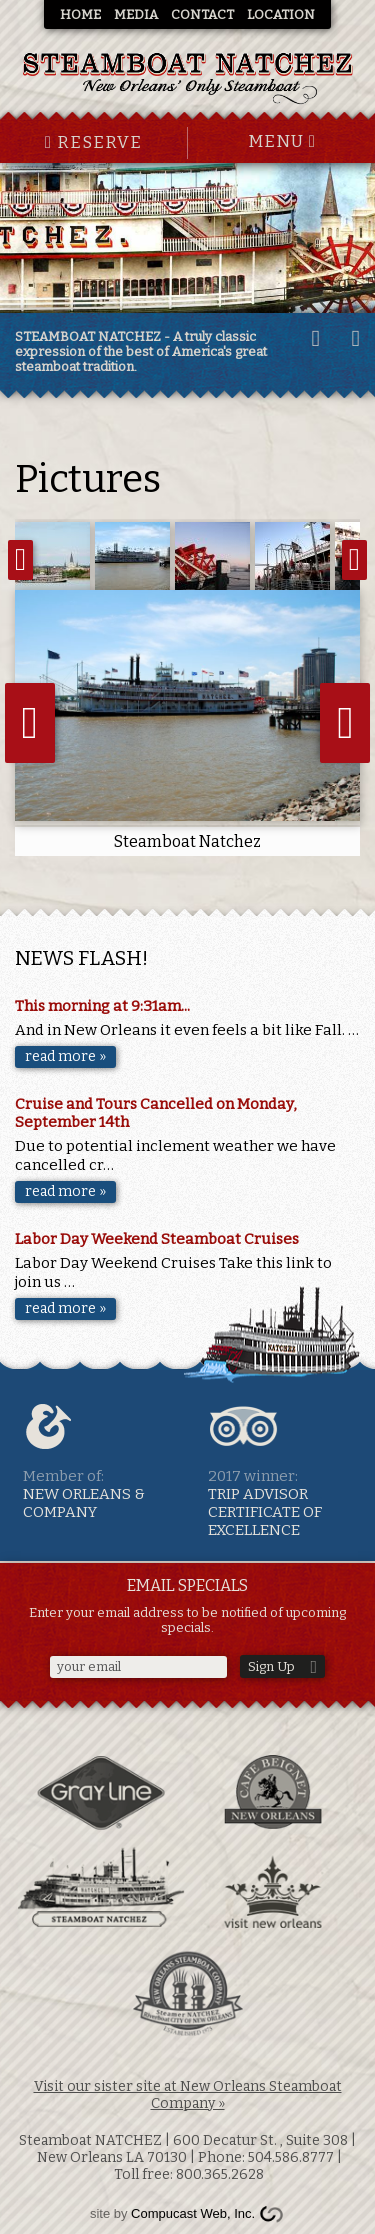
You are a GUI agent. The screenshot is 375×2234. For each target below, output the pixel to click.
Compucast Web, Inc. (193, 2213)
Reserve (93, 142)
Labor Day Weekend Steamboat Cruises (157, 1239)
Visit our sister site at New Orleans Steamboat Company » (188, 2095)
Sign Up (271, 1666)
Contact (202, 14)
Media (136, 14)
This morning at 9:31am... (102, 1006)
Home (80, 14)
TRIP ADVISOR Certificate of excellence (284, 1470)
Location (281, 14)
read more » (65, 1056)
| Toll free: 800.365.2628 (226, 2166)
